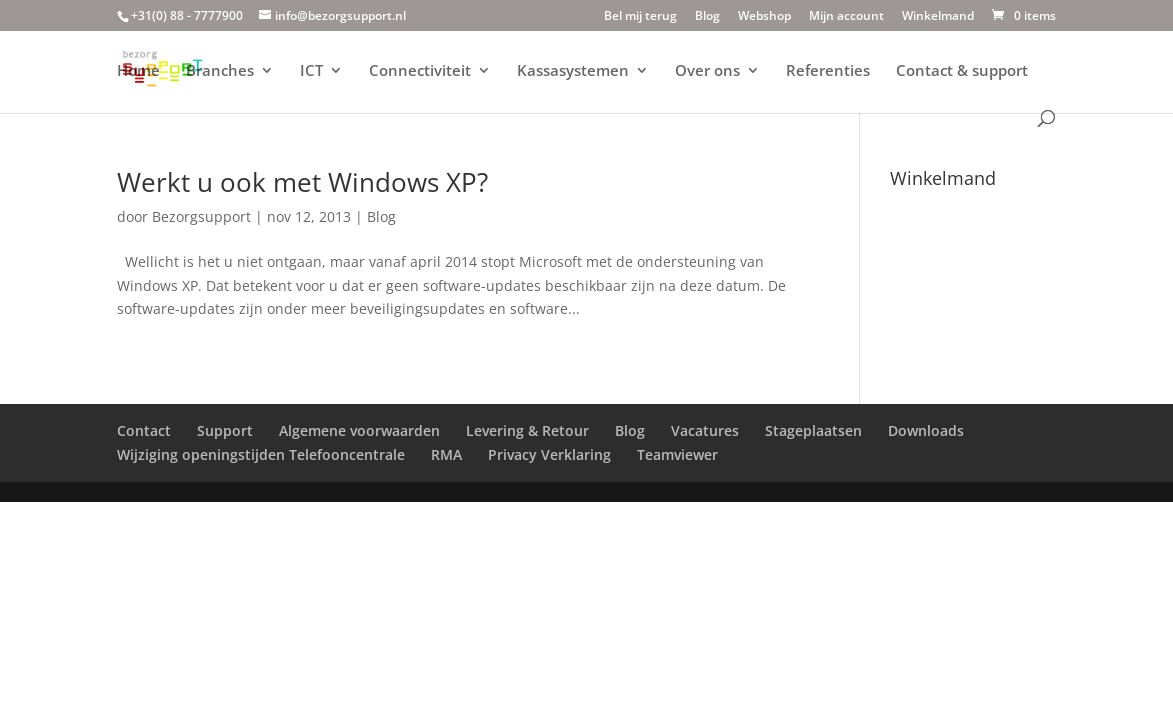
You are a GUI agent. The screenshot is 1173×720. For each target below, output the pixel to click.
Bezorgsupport (201, 216)
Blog (707, 17)
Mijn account (846, 17)
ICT (311, 71)
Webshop (764, 17)
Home (138, 71)
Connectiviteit (420, 71)
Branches (220, 71)
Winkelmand (938, 17)
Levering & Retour (527, 430)
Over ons (707, 71)
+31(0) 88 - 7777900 (187, 15)
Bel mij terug (640, 17)
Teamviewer (677, 454)
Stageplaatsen (813, 430)
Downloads (926, 430)
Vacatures (705, 430)
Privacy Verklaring (549, 454)
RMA (446, 454)
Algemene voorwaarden (359, 430)
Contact (144, 430)
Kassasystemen (573, 71)
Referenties (828, 71)
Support (225, 430)
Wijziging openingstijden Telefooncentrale (261, 454)
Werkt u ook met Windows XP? (302, 182)
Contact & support (962, 71)
